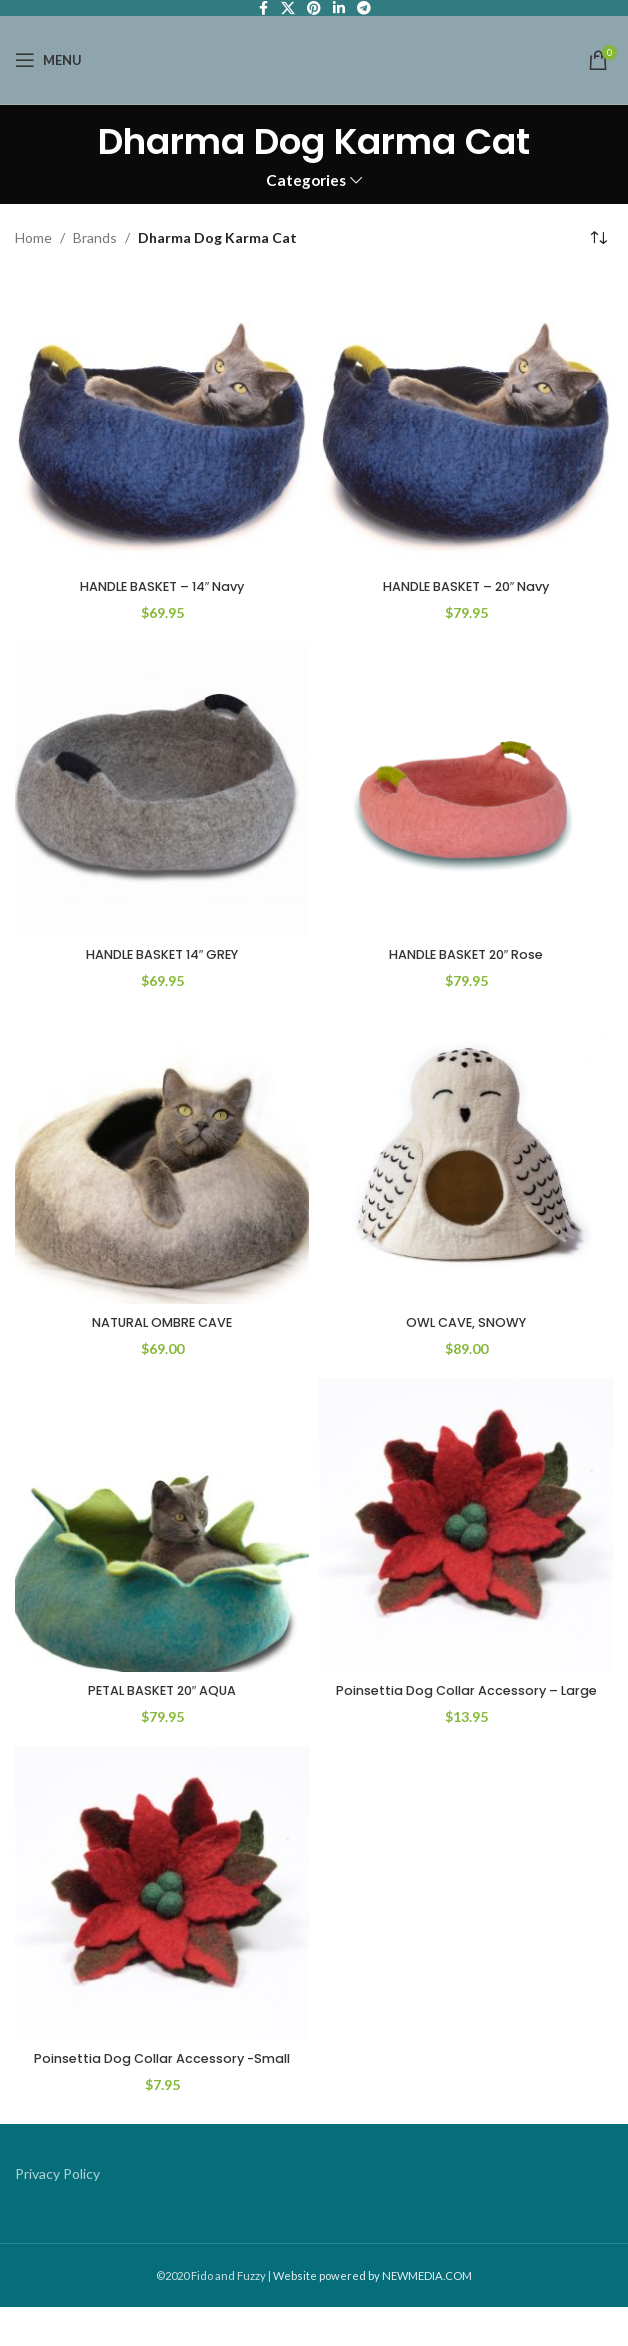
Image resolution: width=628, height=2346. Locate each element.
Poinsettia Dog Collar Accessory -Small (162, 2087)
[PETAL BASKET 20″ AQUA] (162, 1525)
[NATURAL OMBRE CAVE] (162, 1157)
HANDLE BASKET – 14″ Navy (162, 586)
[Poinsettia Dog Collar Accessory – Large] (466, 1525)
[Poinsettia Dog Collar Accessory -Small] (162, 1912)
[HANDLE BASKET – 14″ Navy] (162, 421)
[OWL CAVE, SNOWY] (466, 1157)
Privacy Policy (57, 2212)
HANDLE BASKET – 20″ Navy (466, 586)
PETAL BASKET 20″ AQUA (162, 1690)
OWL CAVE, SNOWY (466, 1322)
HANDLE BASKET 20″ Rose (466, 954)
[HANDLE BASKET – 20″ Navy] (466, 421)
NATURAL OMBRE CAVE (162, 1322)
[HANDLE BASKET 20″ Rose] (466, 789)
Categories (306, 180)
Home (33, 237)
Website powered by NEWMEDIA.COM (372, 2314)
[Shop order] (598, 239)
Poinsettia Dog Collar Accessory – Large (466, 1700)
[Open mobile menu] (48, 60)
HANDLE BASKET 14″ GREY (162, 954)
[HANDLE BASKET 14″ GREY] (162, 789)
